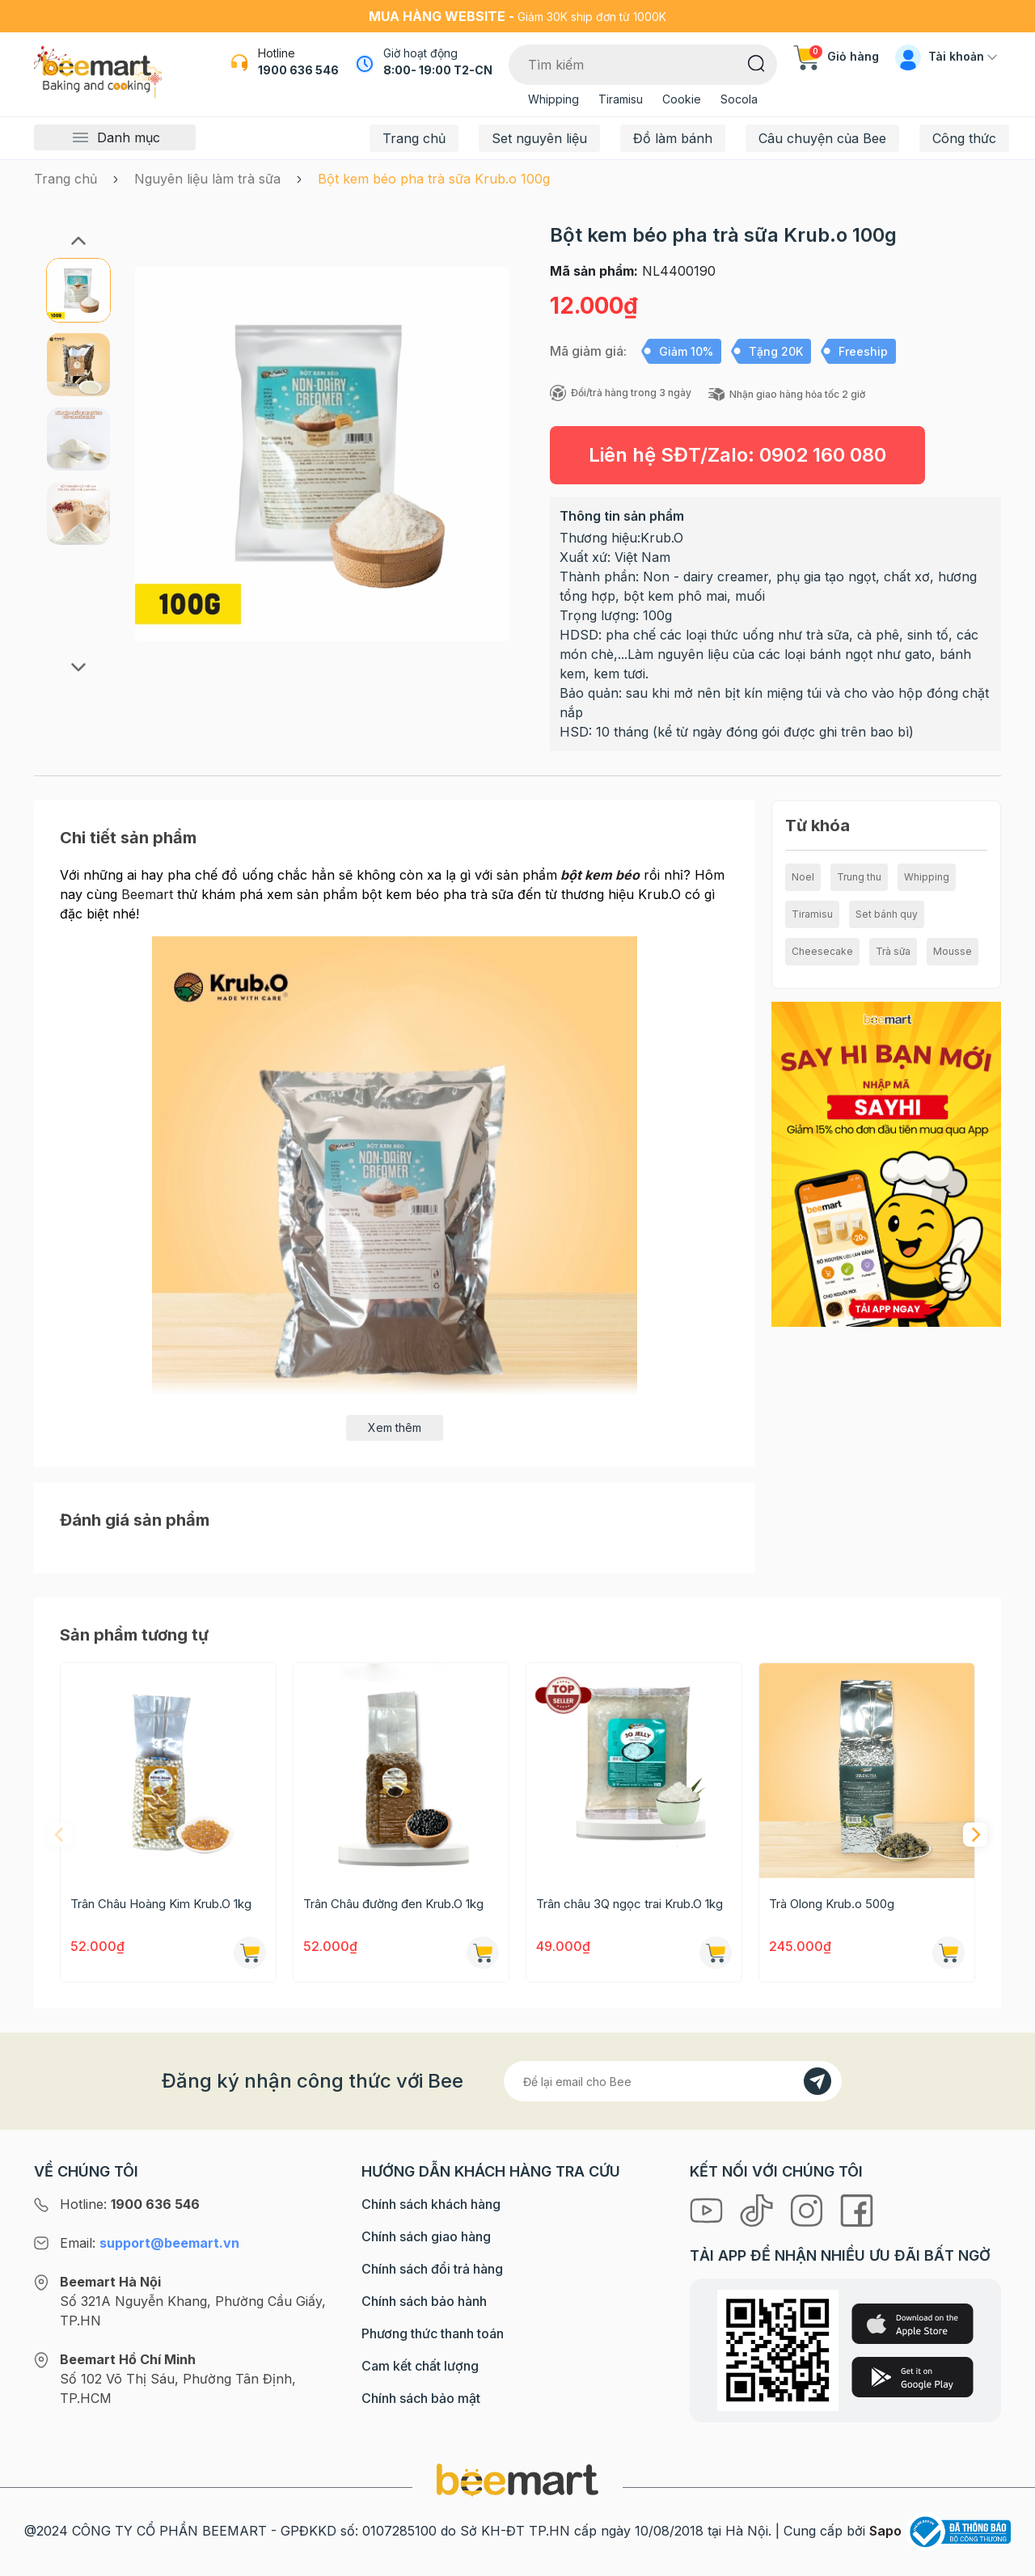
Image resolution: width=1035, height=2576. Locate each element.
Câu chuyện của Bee (822, 138)
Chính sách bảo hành (424, 2301)
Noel (803, 877)
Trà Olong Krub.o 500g (831, 1903)
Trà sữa (893, 951)
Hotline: (130, 2204)
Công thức (964, 138)
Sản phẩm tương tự (134, 1635)
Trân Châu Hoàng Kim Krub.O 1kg (160, 1903)
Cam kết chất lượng (420, 2366)
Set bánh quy (886, 914)
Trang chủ (414, 138)
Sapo (885, 2531)
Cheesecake (822, 951)
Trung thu (859, 877)
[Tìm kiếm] (756, 62)
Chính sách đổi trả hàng (432, 2269)
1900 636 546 (298, 70)
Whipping (553, 99)
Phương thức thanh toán (432, 2333)
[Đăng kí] (817, 2081)
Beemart (147, 894)
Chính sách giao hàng (426, 2236)
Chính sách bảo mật (420, 2398)
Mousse (952, 951)
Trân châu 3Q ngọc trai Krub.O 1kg (629, 1903)
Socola (739, 99)
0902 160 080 (822, 455)
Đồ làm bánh (672, 138)
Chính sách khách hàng (431, 2204)
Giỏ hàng (836, 56)
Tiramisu (620, 99)
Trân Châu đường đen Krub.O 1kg (393, 1903)
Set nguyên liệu (539, 138)
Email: (149, 2243)
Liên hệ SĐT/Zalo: (737, 455)
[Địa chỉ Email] (673, 2081)
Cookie (681, 99)
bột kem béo (600, 875)
